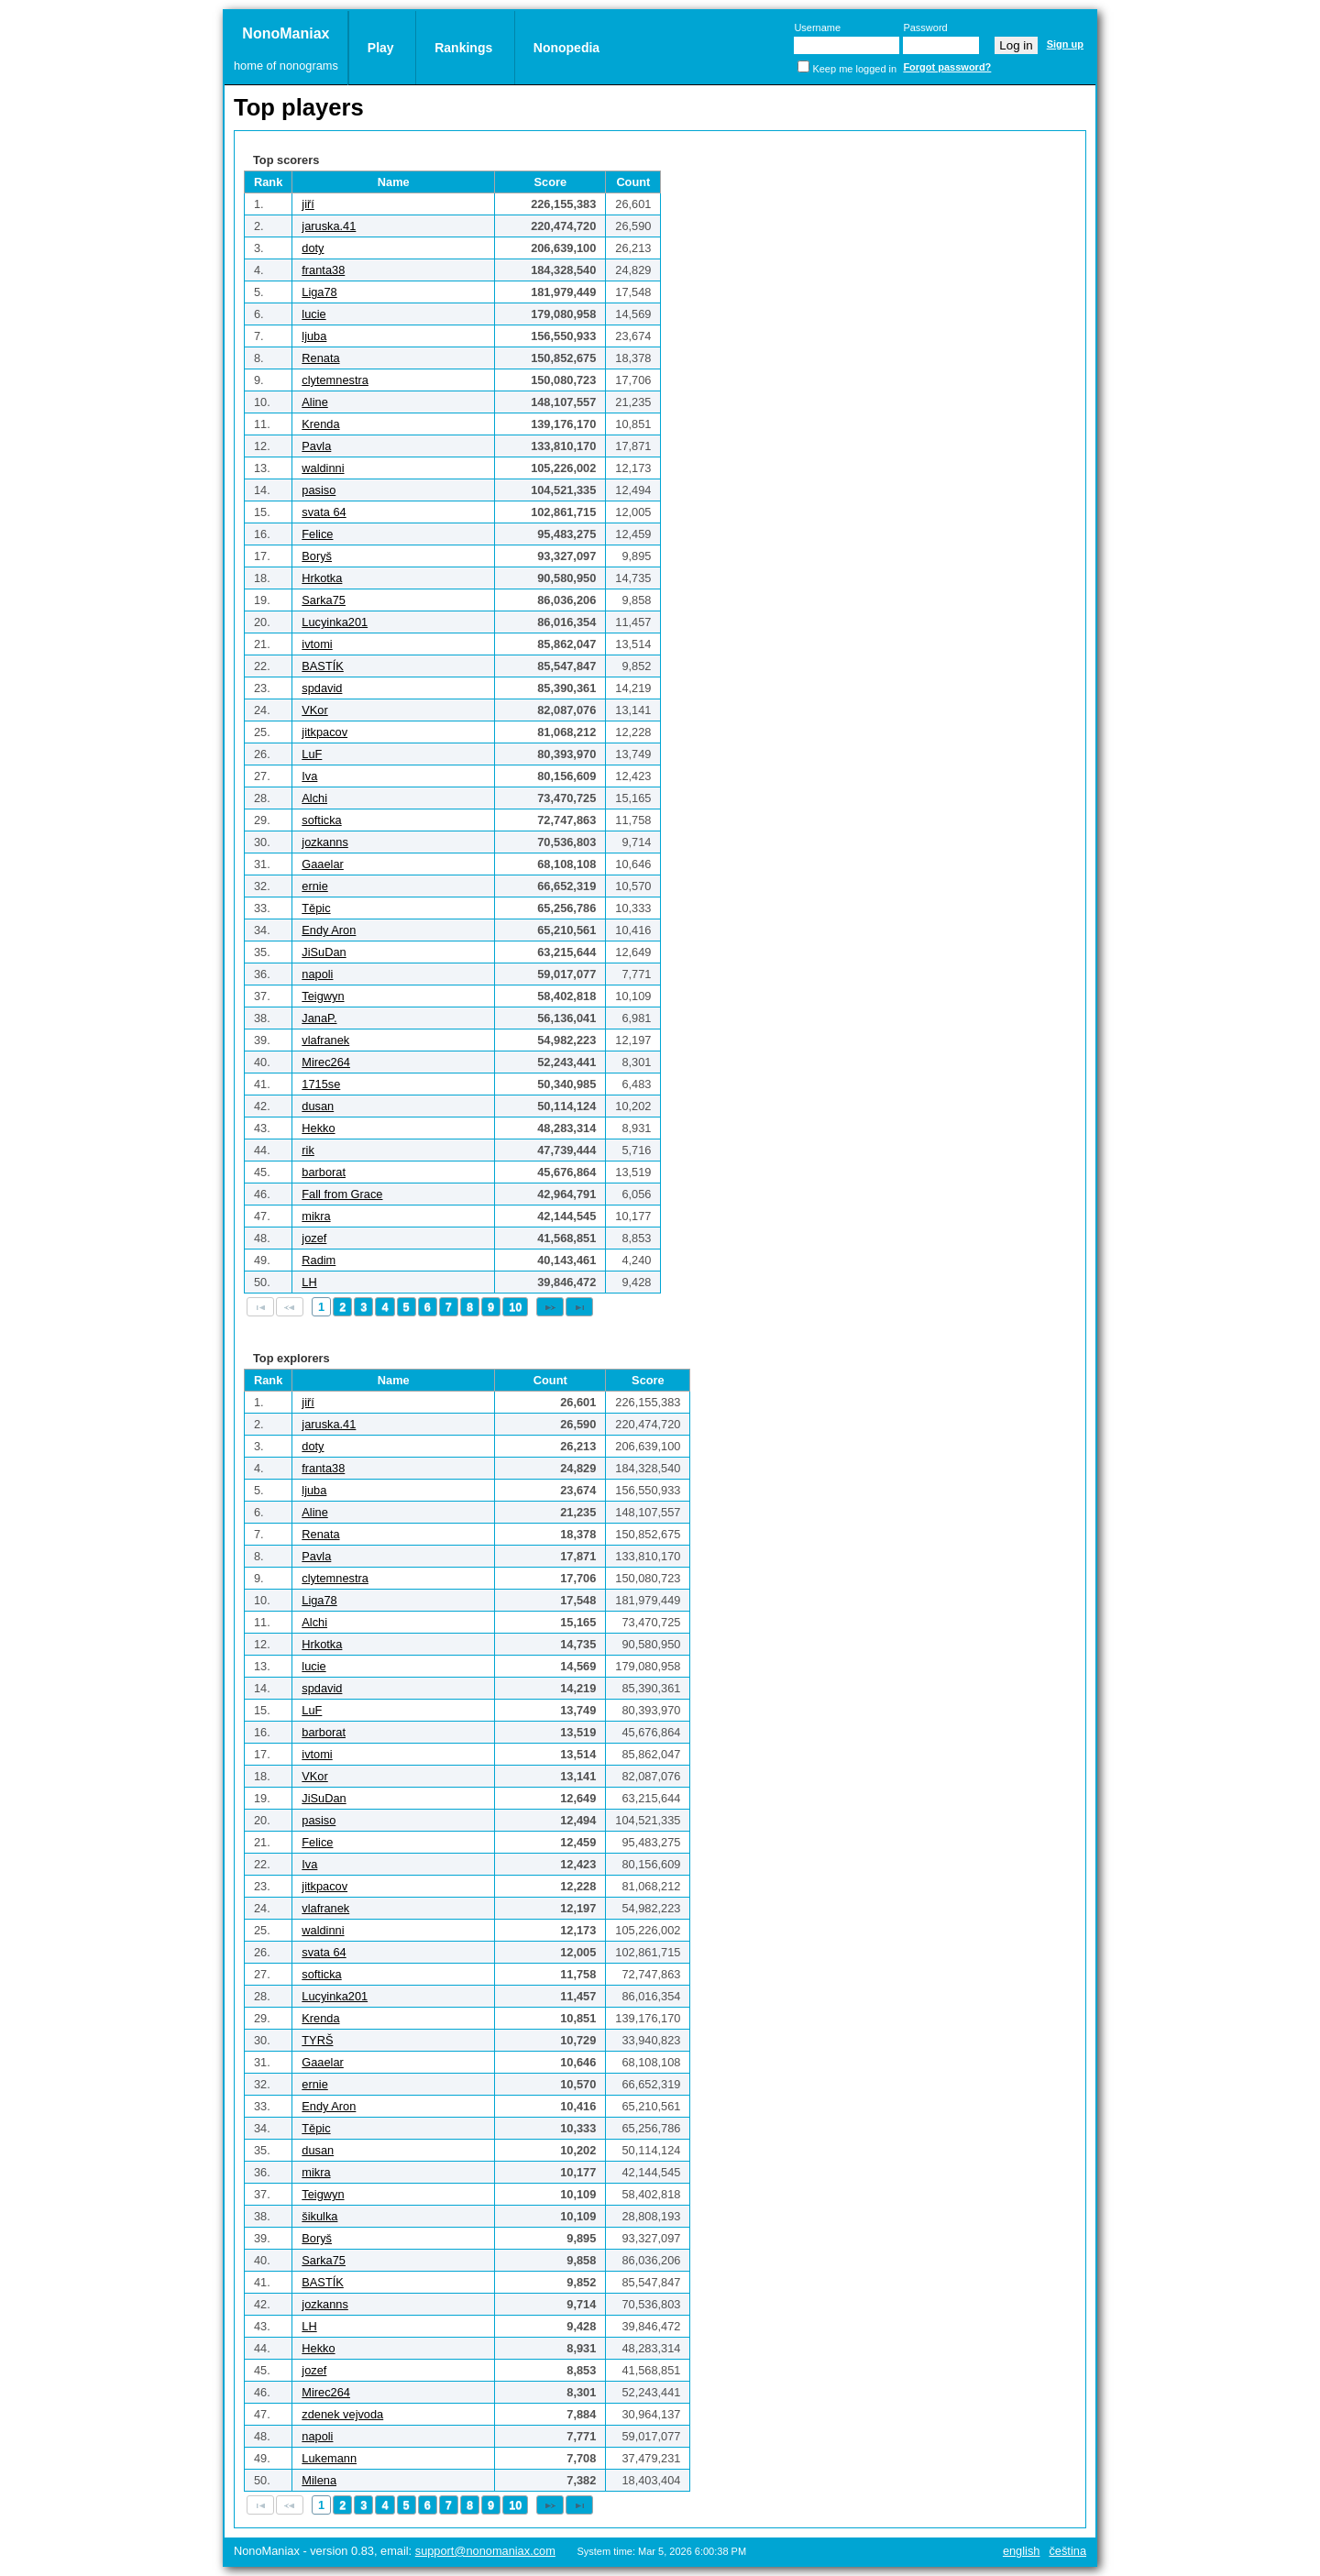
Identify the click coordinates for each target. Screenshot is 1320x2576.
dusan (318, 1106)
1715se (321, 1084)
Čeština (1067, 2551)
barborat (324, 1172)
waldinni (323, 468)
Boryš (317, 556)
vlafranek (325, 1040)
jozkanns (325, 842)
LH (309, 1282)
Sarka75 (324, 600)
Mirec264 (326, 1062)
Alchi (314, 798)
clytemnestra (335, 380)
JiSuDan (324, 952)
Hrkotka (322, 578)
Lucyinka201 (335, 622)
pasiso (319, 490)
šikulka (319, 2216)
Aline (314, 402)
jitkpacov (324, 732)
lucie (313, 314)
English (1021, 2551)
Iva (309, 776)
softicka (321, 820)
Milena (319, 2480)
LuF (312, 754)
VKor (314, 710)
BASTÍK (323, 666)
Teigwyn (323, 996)
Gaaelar (323, 864)
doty (313, 248)
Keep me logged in (854, 68)
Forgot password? (947, 66)
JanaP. (319, 1018)
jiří (308, 204)
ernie (314, 886)
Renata (320, 358)
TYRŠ (317, 2040)
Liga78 (319, 292)
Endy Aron (329, 930)
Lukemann (329, 2458)
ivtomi (317, 644)
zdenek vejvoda (342, 2414)
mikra (316, 1216)
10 (515, 1307)
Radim (319, 1260)
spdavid (322, 688)
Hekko (318, 1128)
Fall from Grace (342, 1194)
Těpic (316, 908)
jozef (314, 1238)
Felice (317, 534)
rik (308, 1150)
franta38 (323, 270)
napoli (317, 974)
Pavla (316, 446)
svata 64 (324, 512)
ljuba (314, 336)
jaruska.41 (329, 226)
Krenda (320, 424)
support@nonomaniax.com (485, 2551)
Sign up (1065, 44)
